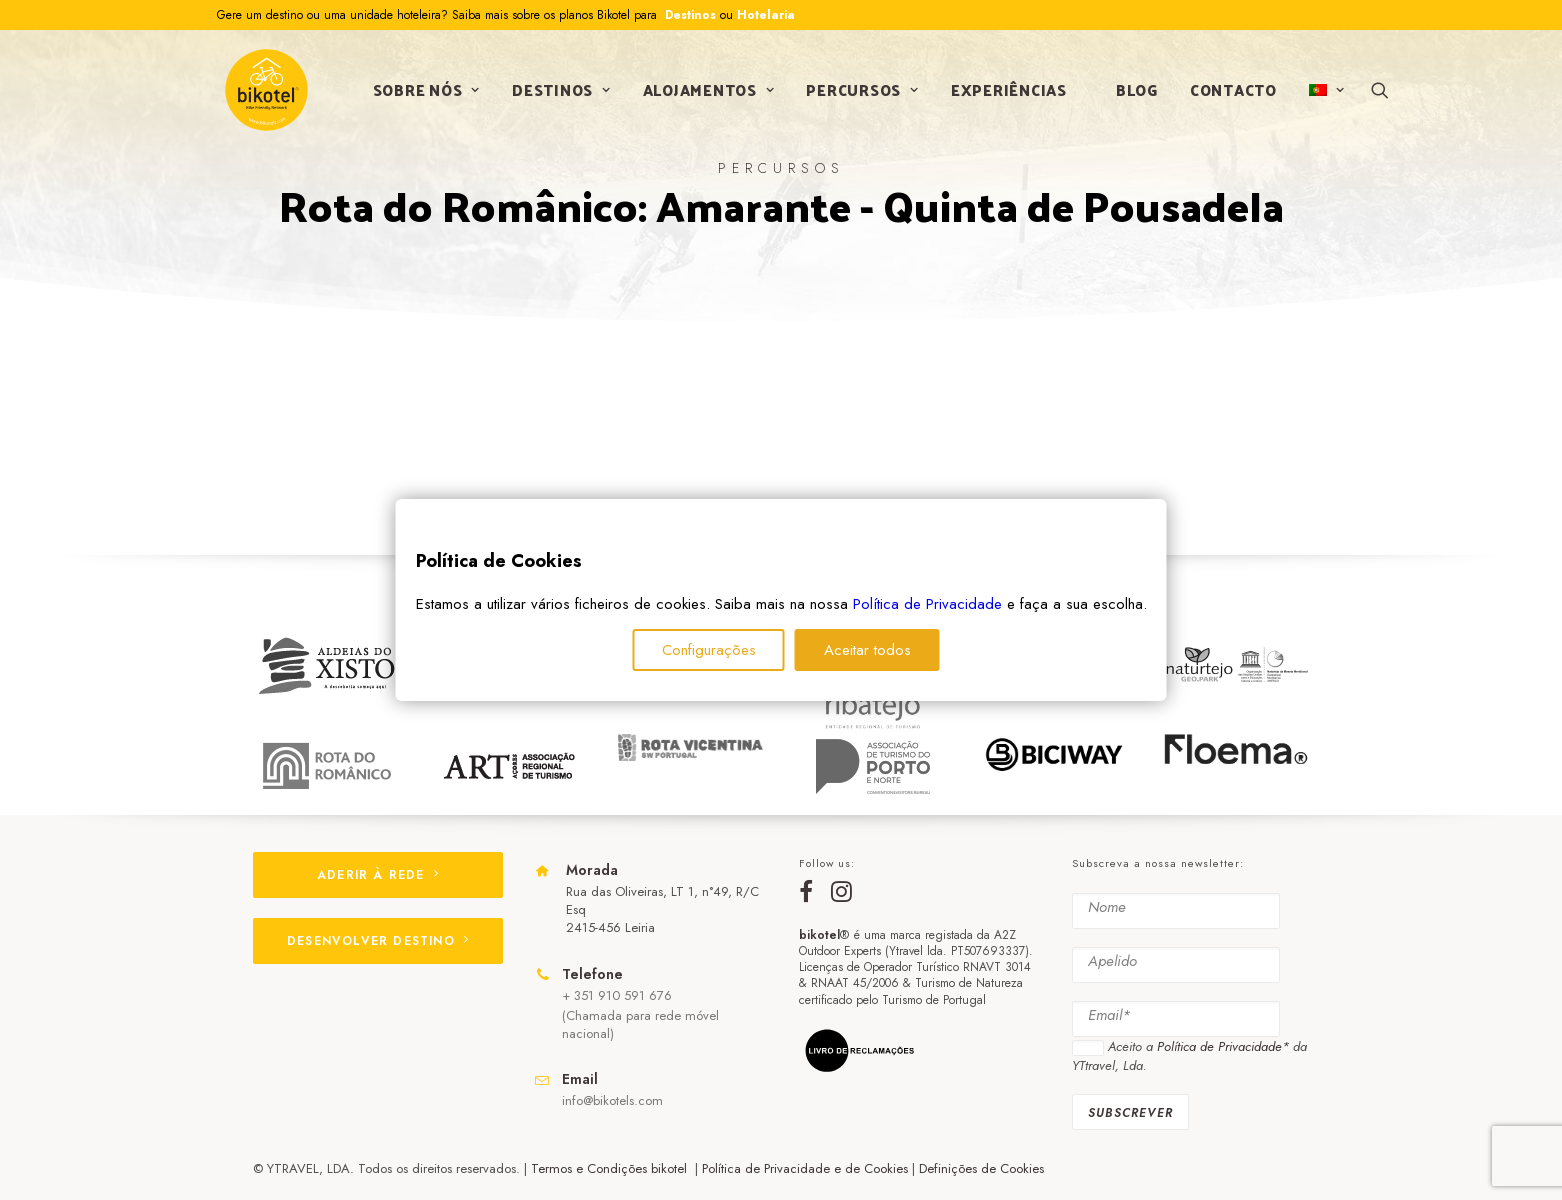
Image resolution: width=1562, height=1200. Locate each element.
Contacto (1230, 93)
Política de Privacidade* (1223, 1046)
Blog (1134, 93)
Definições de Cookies (981, 1168)
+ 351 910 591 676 (617, 995)
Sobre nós (423, 93)
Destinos (688, 15)
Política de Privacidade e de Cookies (805, 1168)
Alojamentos (706, 93)
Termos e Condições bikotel (611, 1168)
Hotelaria (766, 15)
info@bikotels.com (612, 1100)
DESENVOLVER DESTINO (378, 941)
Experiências (1006, 93)
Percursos (860, 93)
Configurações (709, 650)
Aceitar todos (867, 650)
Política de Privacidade (927, 604)
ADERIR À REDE (378, 875)
